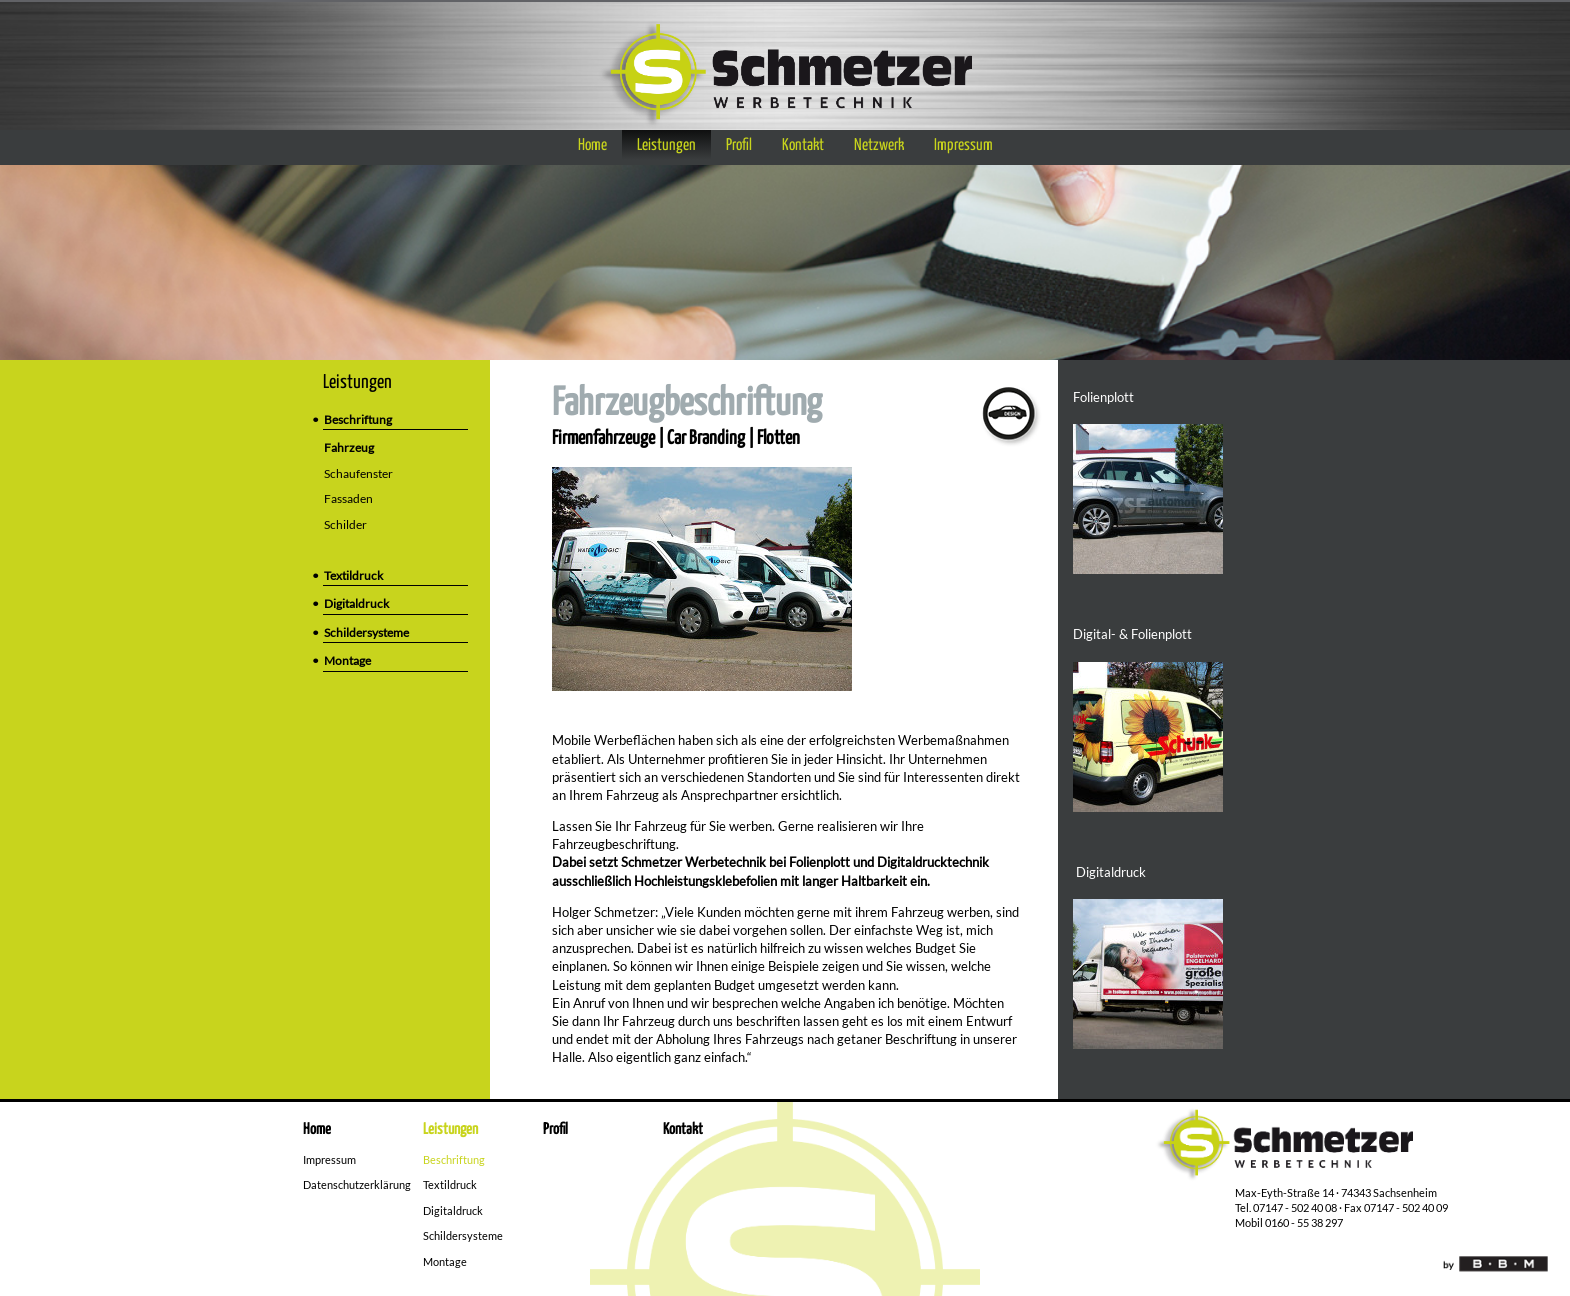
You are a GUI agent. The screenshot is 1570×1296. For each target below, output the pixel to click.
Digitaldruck (356, 603)
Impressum (963, 145)
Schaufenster (364, 473)
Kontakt (803, 145)
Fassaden (354, 498)
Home (592, 145)
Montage (347, 660)
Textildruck (353, 575)
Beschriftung (358, 419)
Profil (739, 145)
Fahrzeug (354, 447)
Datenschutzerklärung (357, 1184)
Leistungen (666, 145)
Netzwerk (879, 145)
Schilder (351, 524)
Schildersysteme (366, 632)
